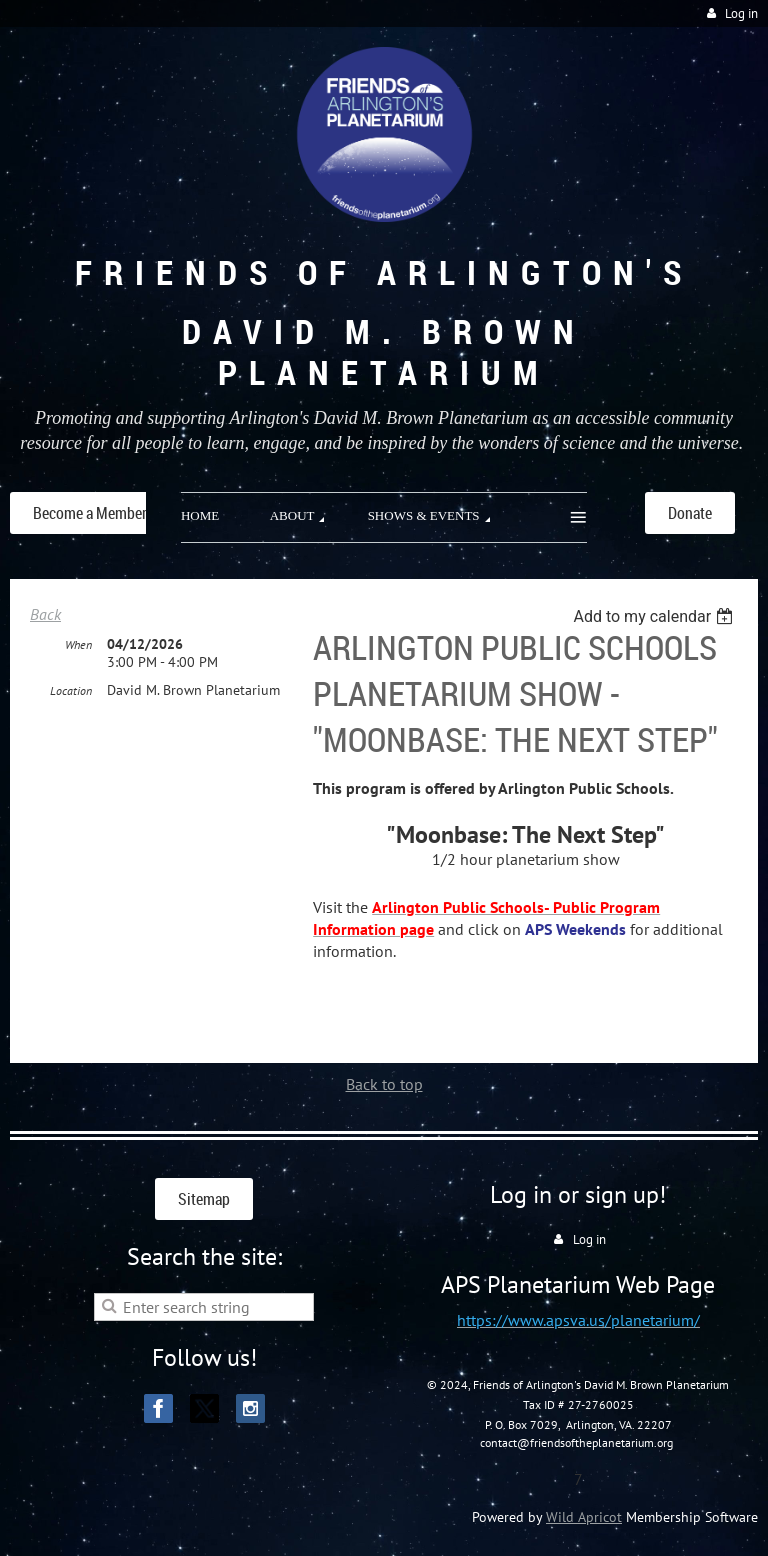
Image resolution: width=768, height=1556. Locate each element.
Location (71, 690)
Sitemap (204, 1199)
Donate (690, 513)
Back (45, 614)
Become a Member (90, 513)
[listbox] (655, 616)
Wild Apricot (584, 1517)
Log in (741, 13)
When (78, 644)
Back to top (384, 1084)
